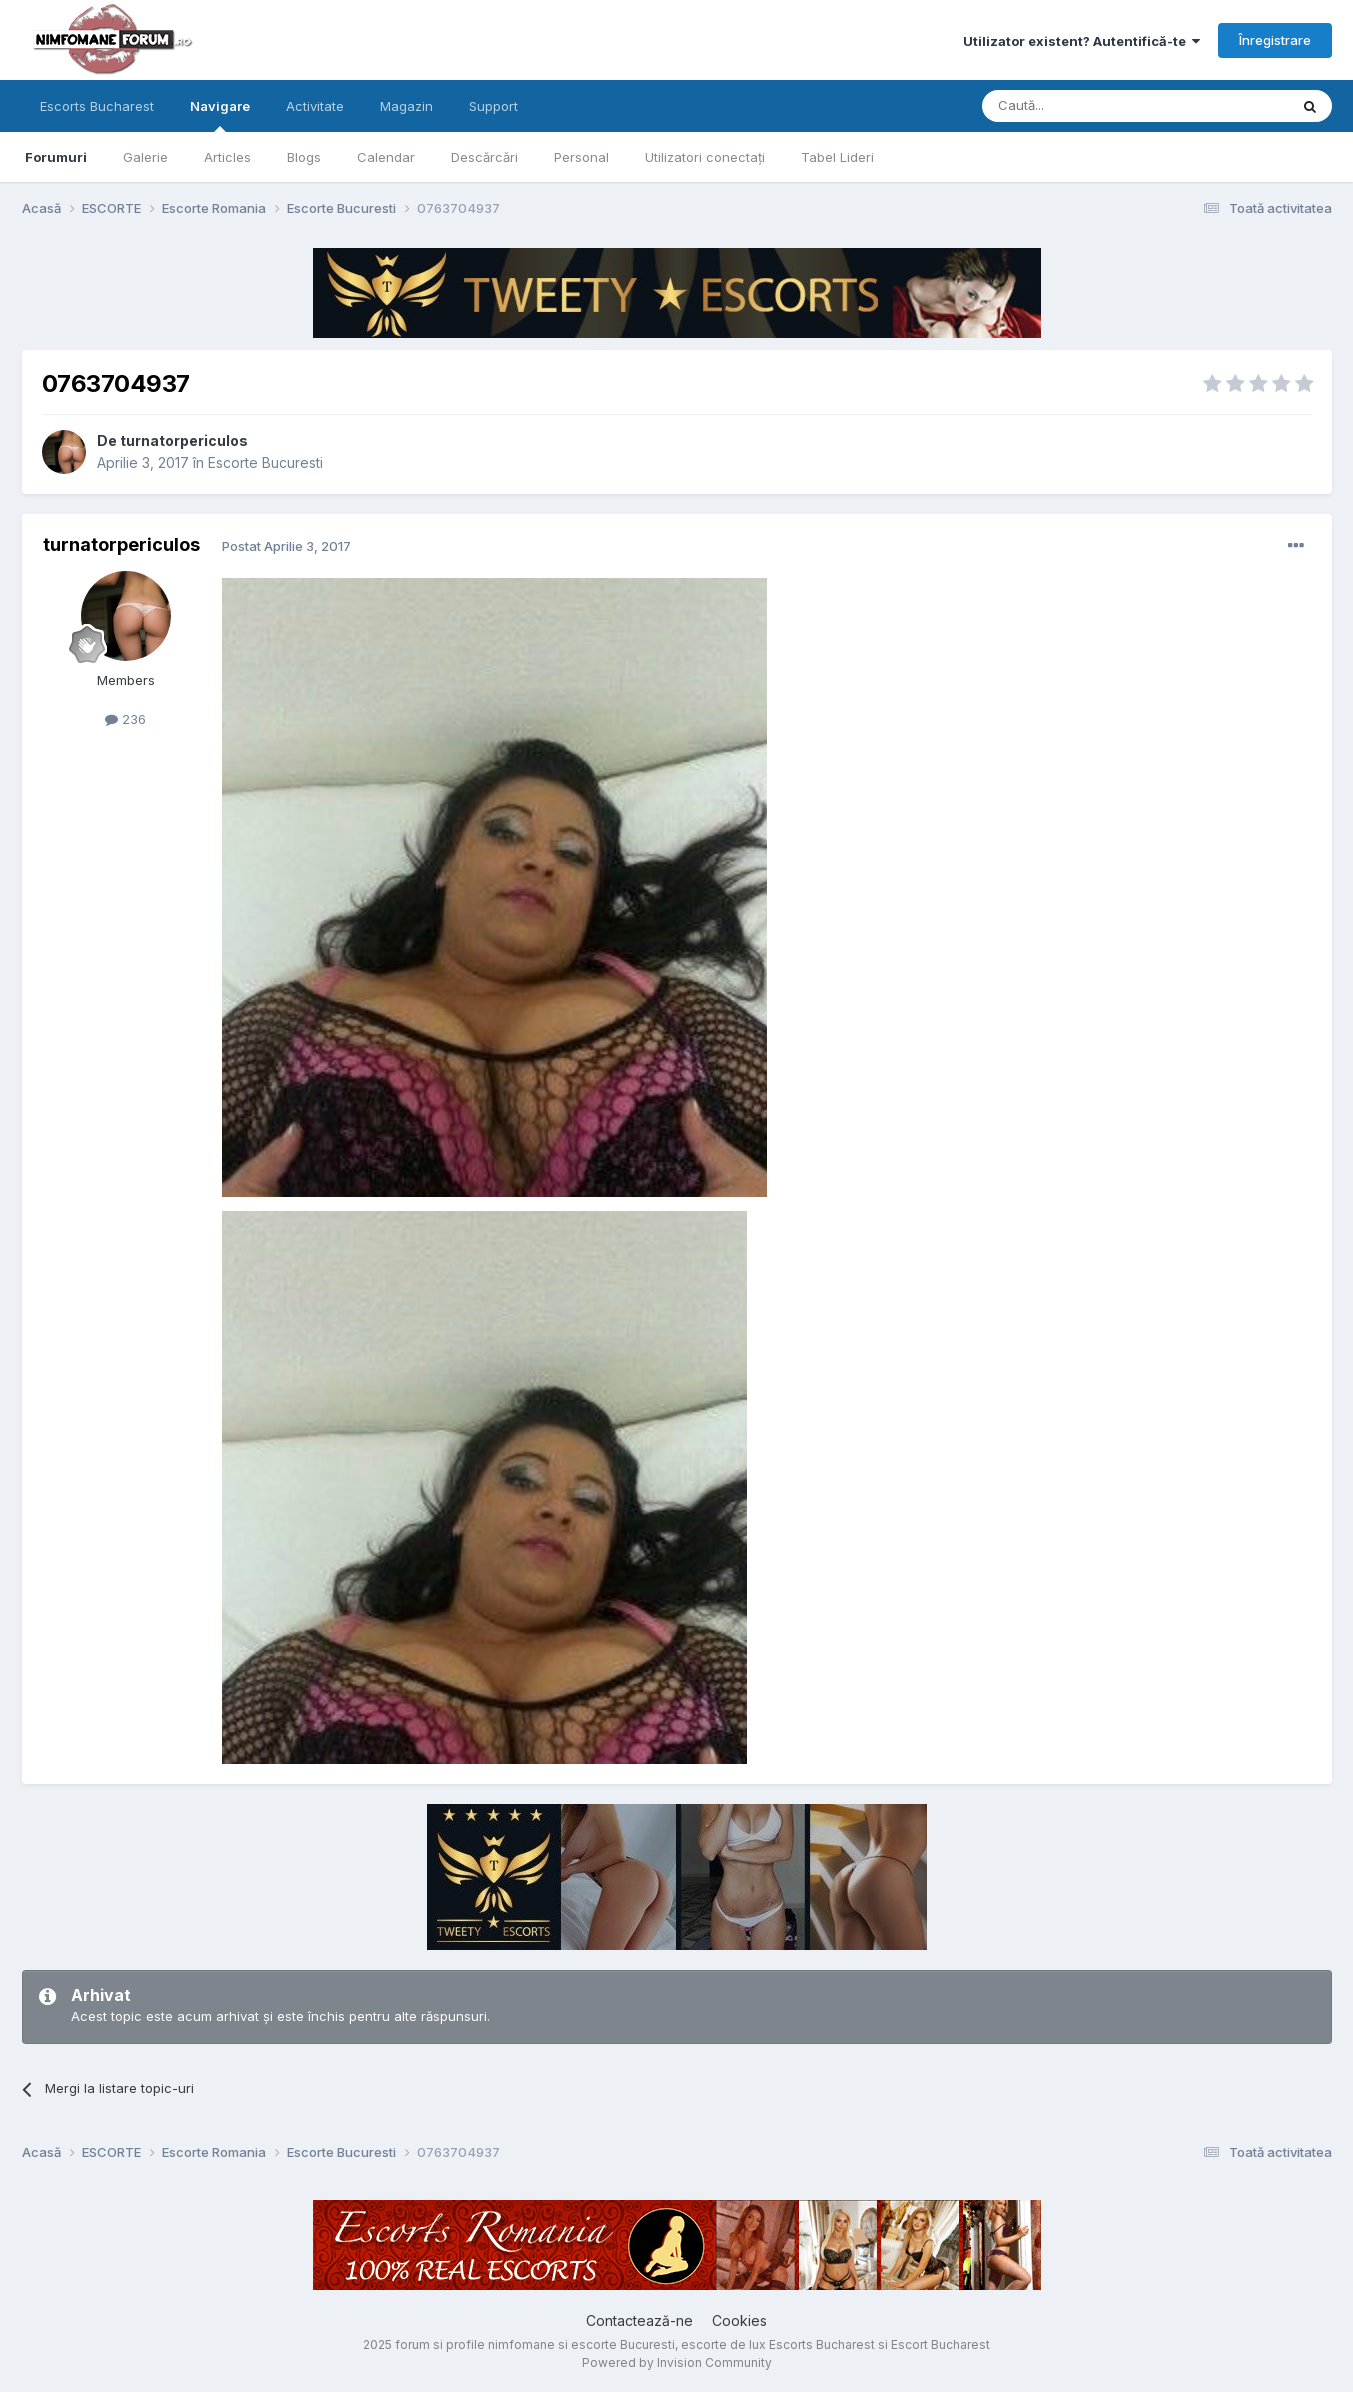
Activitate (315, 106)
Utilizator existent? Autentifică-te (1081, 41)
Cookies (739, 2320)
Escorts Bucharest (97, 106)
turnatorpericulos (184, 440)
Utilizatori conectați (705, 157)
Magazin (406, 106)
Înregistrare (1275, 40)
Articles (227, 157)
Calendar (386, 157)
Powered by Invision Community (677, 2362)
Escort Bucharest (940, 2344)
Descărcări (484, 157)
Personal (581, 157)
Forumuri (56, 157)
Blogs (304, 157)
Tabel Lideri (837, 157)
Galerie (145, 157)
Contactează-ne (639, 2320)
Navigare (220, 115)
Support (493, 106)
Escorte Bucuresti (265, 462)
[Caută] (1084, 106)
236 (125, 719)
